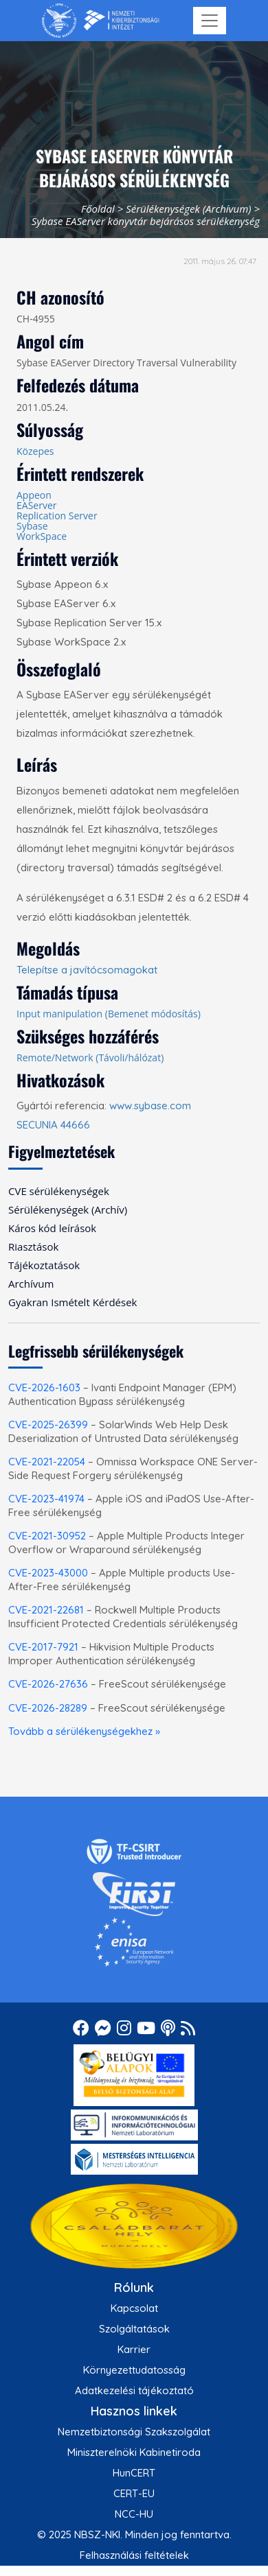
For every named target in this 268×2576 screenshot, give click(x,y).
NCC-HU (134, 2513)
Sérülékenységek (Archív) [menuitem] (67, 1209)
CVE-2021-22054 (46, 1461)
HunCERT (134, 2472)
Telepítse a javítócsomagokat (86, 969)
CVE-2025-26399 (48, 1424)
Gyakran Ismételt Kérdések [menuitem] (72, 1302)
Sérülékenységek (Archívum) (188, 208)
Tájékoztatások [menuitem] (44, 1265)
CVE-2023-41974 (46, 1498)
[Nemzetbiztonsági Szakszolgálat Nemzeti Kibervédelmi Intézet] (100, 20)
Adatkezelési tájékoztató (134, 2390)
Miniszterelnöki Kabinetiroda (134, 2452)
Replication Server (57, 515)
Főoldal (98, 208)
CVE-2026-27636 (48, 1683)
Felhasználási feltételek (134, 2555)
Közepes (35, 451)
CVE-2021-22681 (46, 1609)
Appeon (34, 494)
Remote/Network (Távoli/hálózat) (90, 1057)
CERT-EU (134, 2493)
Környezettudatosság (134, 2369)
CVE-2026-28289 (47, 1707)
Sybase (32, 525)
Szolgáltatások (134, 2328)
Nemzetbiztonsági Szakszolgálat (134, 2431)
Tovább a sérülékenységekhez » (84, 1731)
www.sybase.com (150, 1105)
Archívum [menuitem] (31, 1283)
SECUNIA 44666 (53, 1124)
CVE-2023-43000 (48, 1572)
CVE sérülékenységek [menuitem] (58, 1191)
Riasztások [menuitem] (33, 1246)
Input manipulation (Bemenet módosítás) (108, 1013)
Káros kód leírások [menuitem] (52, 1228)
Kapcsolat (134, 2308)
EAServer (36, 505)
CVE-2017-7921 (43, 1646)
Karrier (134, 2349)
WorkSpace (41, 536)
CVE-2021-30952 (47, 1535)
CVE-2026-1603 (44, 1387)
